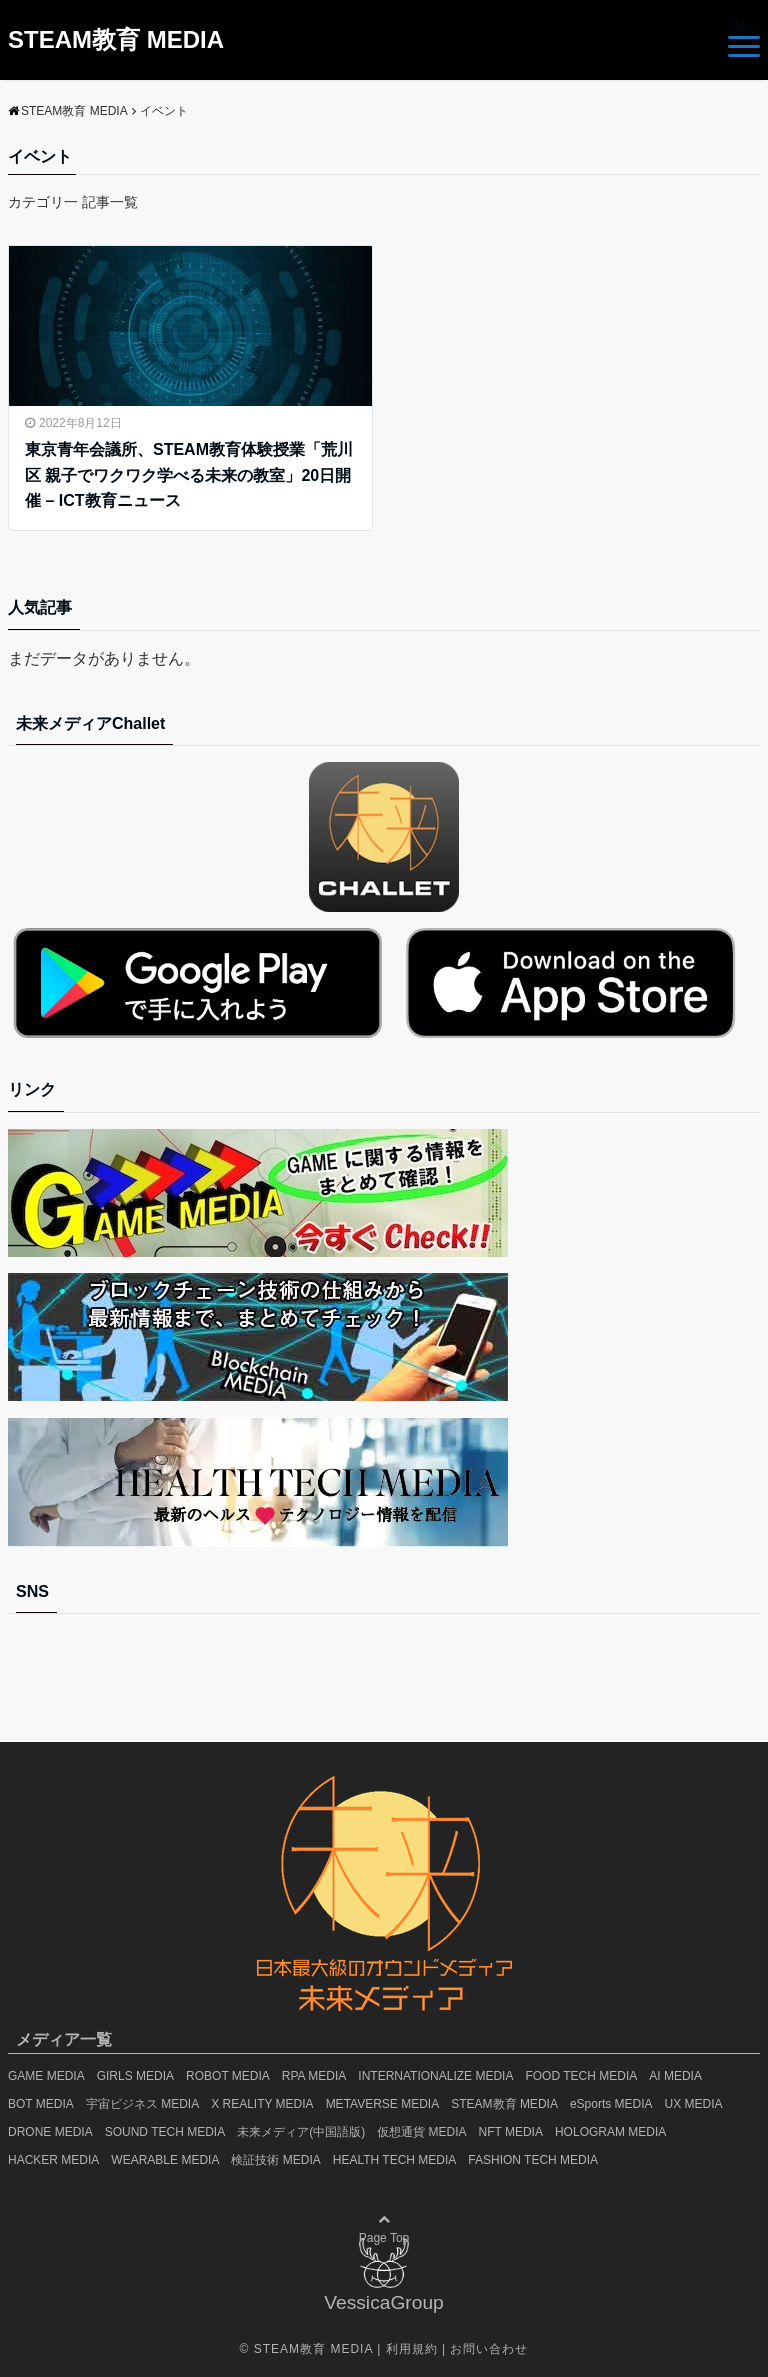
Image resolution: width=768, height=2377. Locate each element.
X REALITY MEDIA (262, 2104)
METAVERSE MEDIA (383, 2104)
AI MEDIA (675, 2076)
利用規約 (412, 2349)
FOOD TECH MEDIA (581, 2076)
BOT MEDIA (41, 2104)
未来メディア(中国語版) (301, 2132)
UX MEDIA (694, 2104)
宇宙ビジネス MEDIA (142, 2104)
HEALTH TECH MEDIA (395, 2160)
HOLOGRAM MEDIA (610, 2132)
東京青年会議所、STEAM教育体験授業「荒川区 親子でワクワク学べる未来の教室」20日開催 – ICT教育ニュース (189, 475)
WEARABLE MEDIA (165, 2160)
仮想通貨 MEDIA (421, 2132)
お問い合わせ (489, 2349)
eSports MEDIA (611, 2104)
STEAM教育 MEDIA (116, 39)
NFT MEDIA (511, 2132)
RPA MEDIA (314, 2076)
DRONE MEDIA (50, 2132)
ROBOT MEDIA (228, 2076)
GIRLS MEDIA (135, 2076)
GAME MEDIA (46, 2076)
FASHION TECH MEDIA (533, 2160)
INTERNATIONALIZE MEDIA (435, 2076)
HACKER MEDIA (53, 2160)
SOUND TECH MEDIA (165, 2132)
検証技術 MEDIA (275, 2160)
